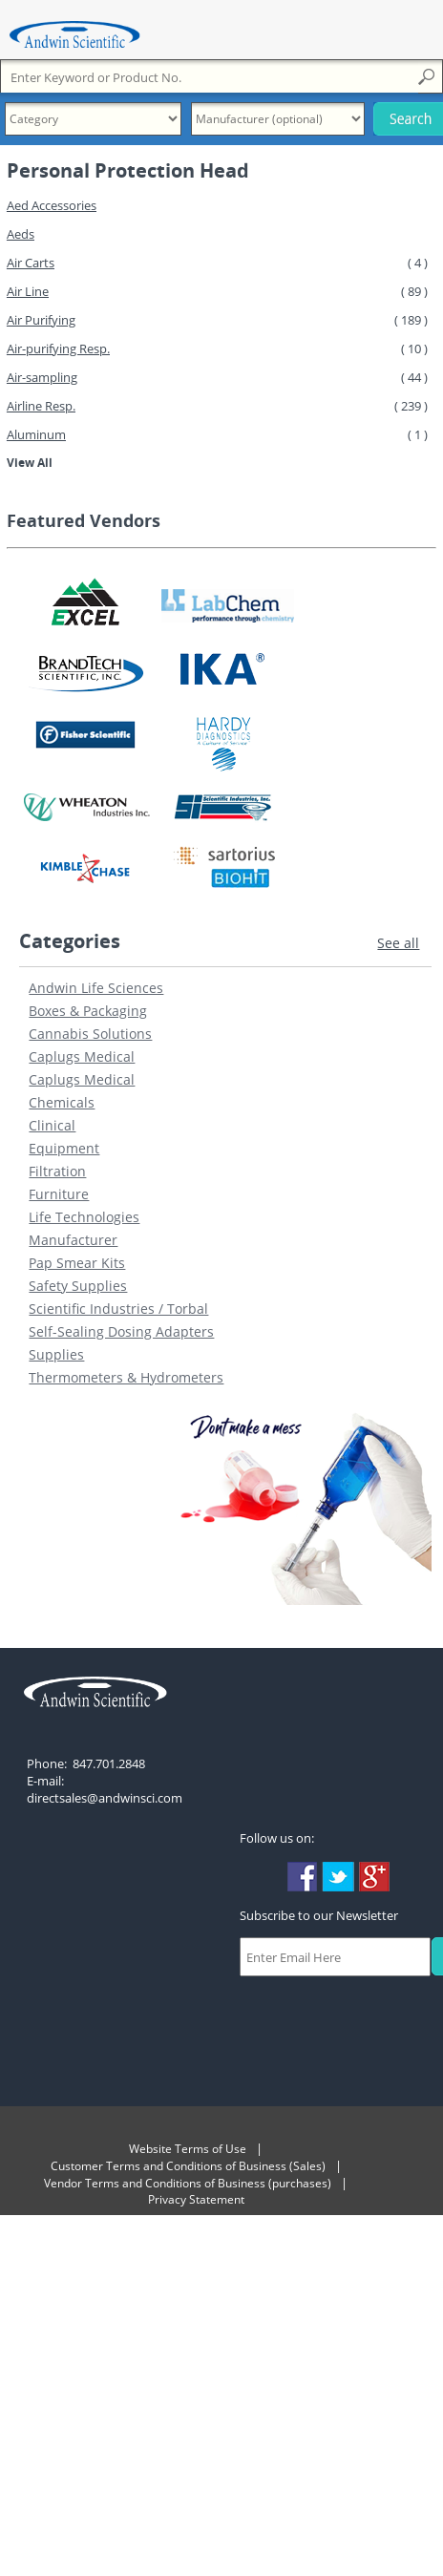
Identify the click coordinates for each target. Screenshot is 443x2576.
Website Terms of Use (187, 2149)
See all (398, 943)
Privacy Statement (196, 2199)
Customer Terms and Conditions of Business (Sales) (188, 2166)
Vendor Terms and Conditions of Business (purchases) (187, 2183)
